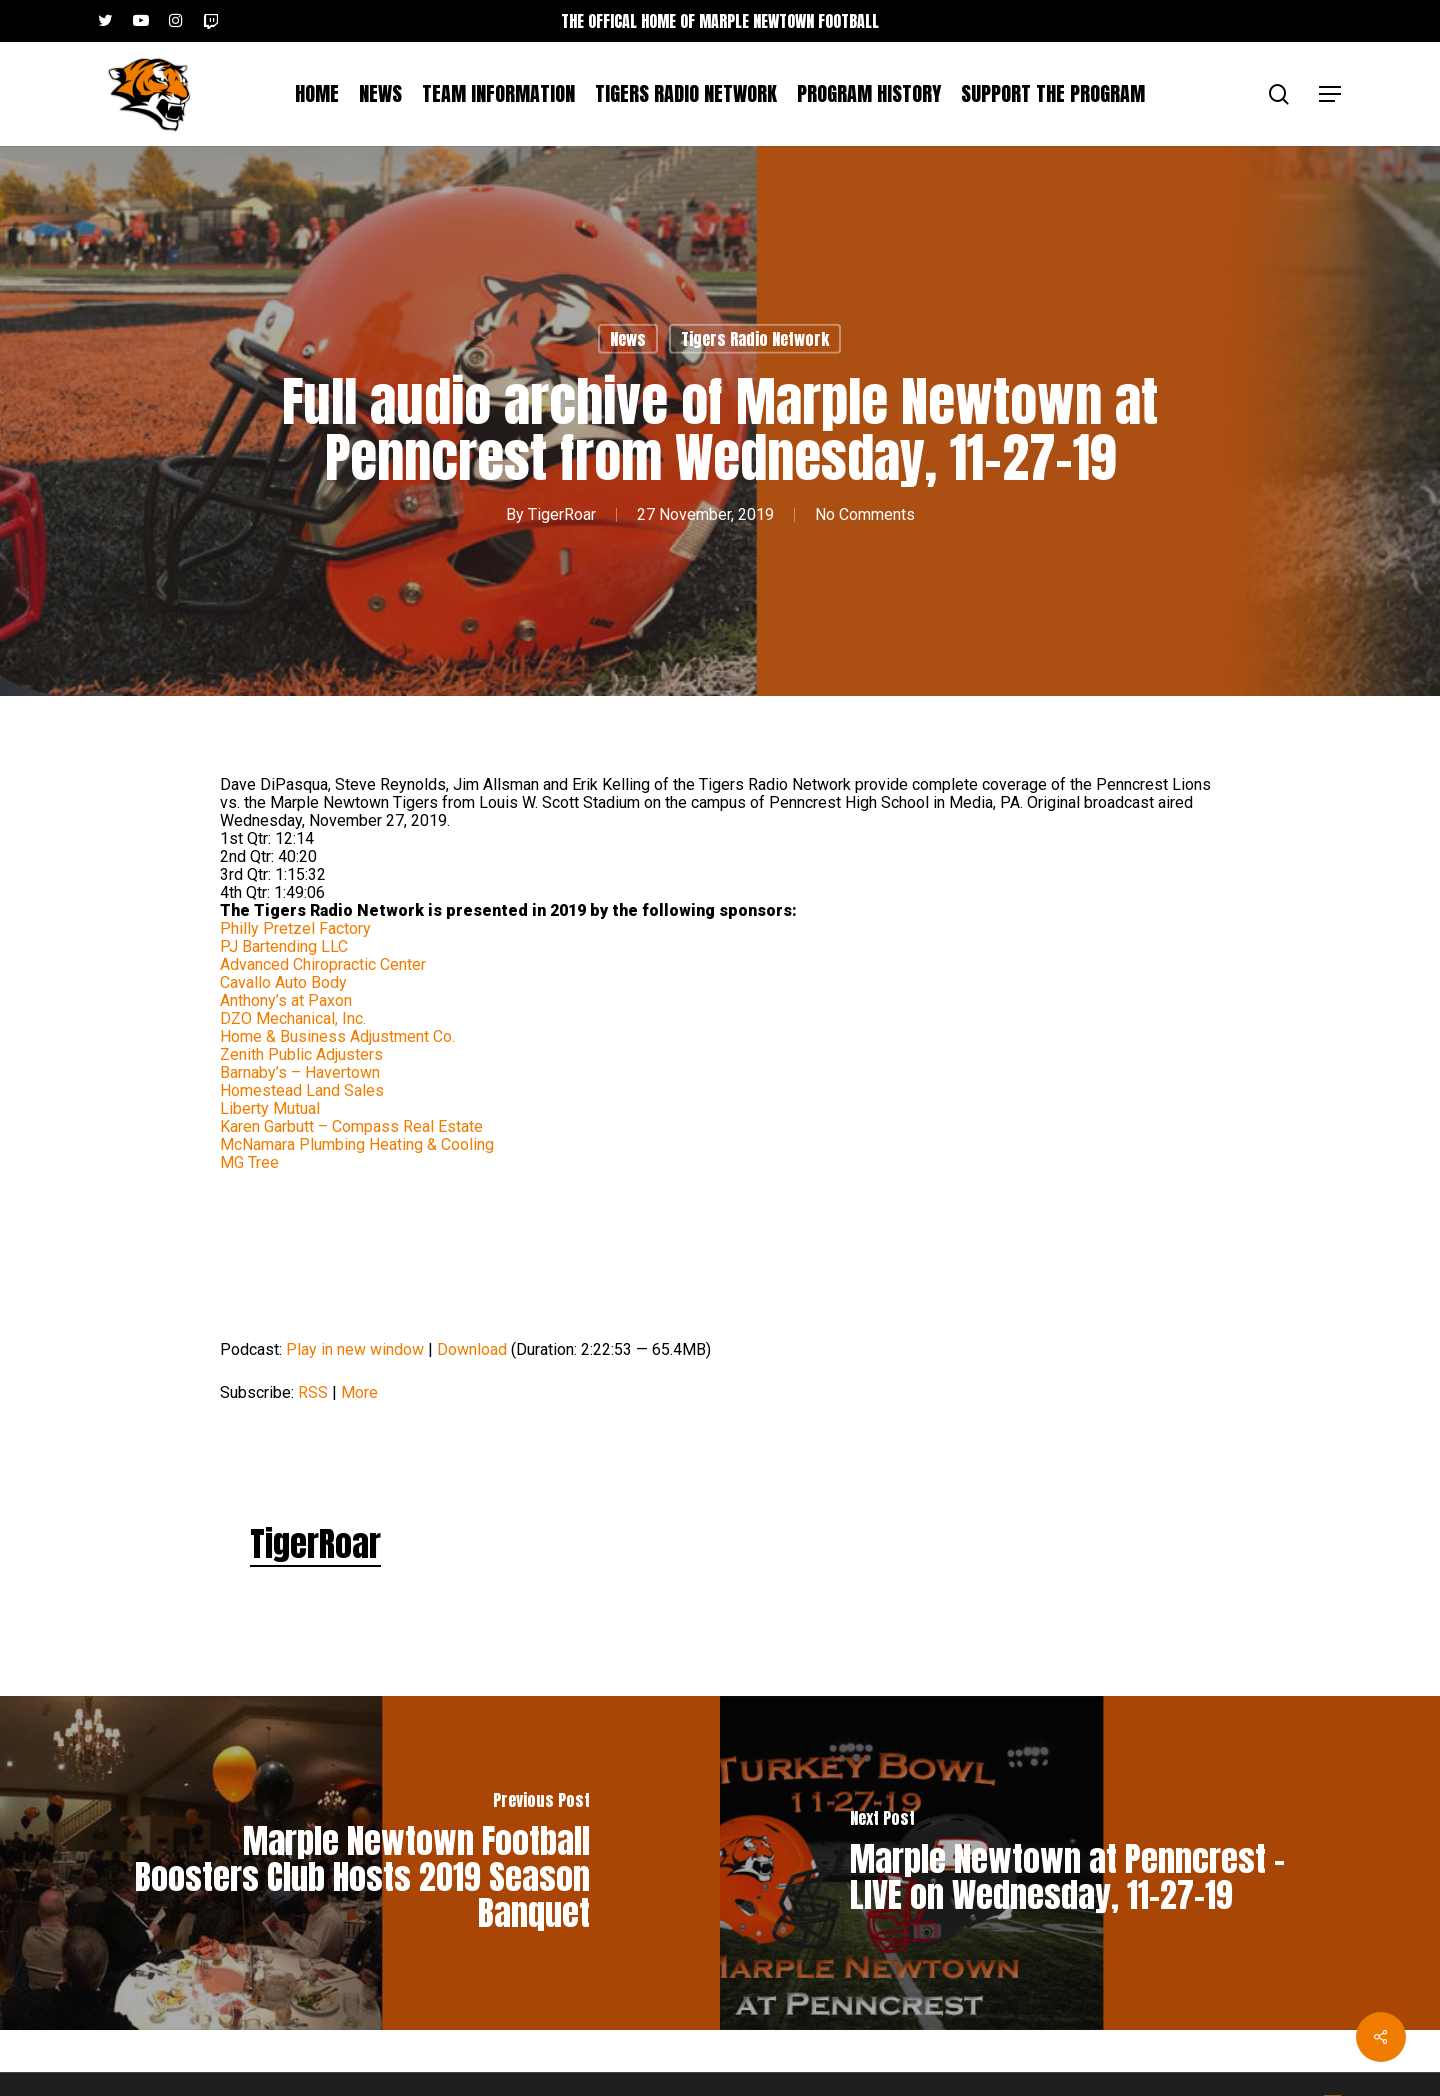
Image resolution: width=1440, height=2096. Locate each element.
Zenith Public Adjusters (301, 1054)
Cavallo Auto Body (283, 982)
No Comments (865, 513)
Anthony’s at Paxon (286, 1000)
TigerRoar (562, 513)
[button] (1331, 94)
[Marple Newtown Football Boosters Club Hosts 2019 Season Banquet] (360, 1863)
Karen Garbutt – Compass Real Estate (351, 1126)
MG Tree (249, 1162)
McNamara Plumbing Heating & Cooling (357, 1144)
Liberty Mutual (270, 1108)
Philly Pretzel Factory (295, 928)
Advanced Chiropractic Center (323, 964)
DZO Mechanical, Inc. (293, 1018)
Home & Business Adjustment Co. (337, 1036)
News (628, 339)
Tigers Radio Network (755, 339)
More (359, 1392)
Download (472, 1349)
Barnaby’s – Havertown (300, 1072)
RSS (313, 1392)
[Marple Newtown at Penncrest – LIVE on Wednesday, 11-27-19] (1080, 1863)
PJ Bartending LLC (284, 946)
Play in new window (355, 1349)
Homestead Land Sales (302, 1090)
